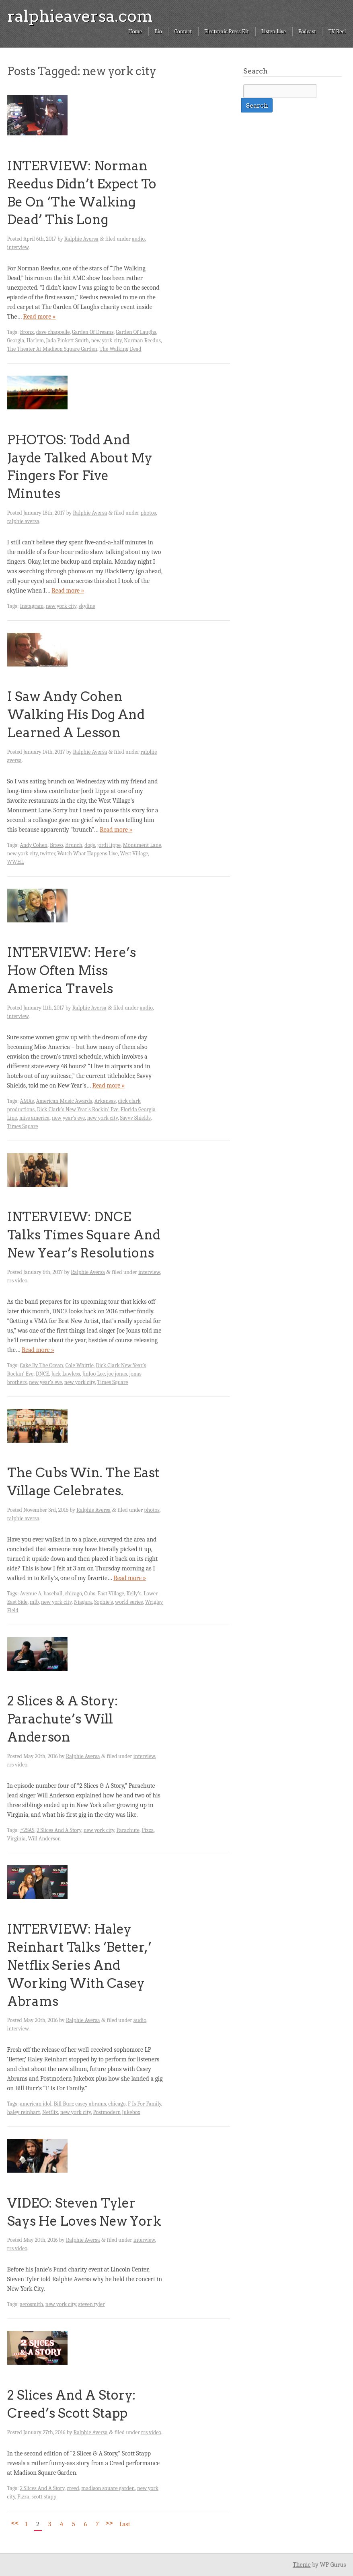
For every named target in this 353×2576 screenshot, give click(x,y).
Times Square (22, 1126)
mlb (34, 1602)
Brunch (73, 845)
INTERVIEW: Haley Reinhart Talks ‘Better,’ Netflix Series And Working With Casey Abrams (79, 1965)
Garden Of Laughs (136, 332)
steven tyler (91, 2304)
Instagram (31, 606)
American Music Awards (64, 1101)
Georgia (16, 340)
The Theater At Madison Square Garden (52, 349)
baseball (52, 1593)
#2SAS (27, 1830)
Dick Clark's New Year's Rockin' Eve (78, 1109)
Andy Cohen (33, 845)
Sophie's (103, 1602)
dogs (89, 845)
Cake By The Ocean (41, 1365)
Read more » (39, 316)
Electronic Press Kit (226, 31)
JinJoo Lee (93, 1373)
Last (124, 2524)
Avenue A (30, 1593)
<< (15, 2523)
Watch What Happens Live (87, 853)
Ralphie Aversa (81, 238)
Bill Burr (63, 2103)
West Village (134, 853)
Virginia (16, 1838)
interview (18, 247)
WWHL (15, 862)
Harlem (35, 340)
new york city (106, 340)
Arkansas (105, 1101)
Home (135, 31)
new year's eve (68, 1117)
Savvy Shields (135, 1117)
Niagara (83, 1602)
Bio (158, 31)
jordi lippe (109, 845)
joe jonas (117, 1373)
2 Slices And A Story (59, 1830)
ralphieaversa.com (80, 16)
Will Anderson (44, 1838)
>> (109, 2523)
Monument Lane (142, 845)
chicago (73, 1593)
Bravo (56, 845)
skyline (87, 606)
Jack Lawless (65, 1373)
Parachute (128, 1830)
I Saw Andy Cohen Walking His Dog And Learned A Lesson (76, 714)
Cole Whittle (80, 1365)
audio (138, 238)
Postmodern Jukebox (116, 2112)
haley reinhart (23, 2112)
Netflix (50, 2112)
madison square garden (108, 2488)
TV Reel (337, 31)
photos (148, 512)
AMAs (27, 1101)
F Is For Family (144, 2103)
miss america (34, 1117)
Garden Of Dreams (92, 332)
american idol (35, 2103)
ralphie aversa (23, 521)
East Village (111, 1593)
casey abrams (90, 2103)
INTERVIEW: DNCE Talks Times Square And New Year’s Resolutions (83, 1235)
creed (73, 2488)
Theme (302, 2564)
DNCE (42, 1373)
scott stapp (43, 2496)
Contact (183, 31)
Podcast (307, 31)
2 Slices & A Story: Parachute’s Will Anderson (62, 1719)
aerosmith (31, 2304)
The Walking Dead (120, 349)
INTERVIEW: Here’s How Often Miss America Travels (71, 970)
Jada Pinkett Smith (67, 340)
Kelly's (134, 1593)
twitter (47, 853)
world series (129, 1602)
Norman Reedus (142, 340)
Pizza (148, 1830)
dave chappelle (53, 332)
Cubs (89, 1593)
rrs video (17, 1280)
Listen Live (273, 31)
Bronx (27, 332)
